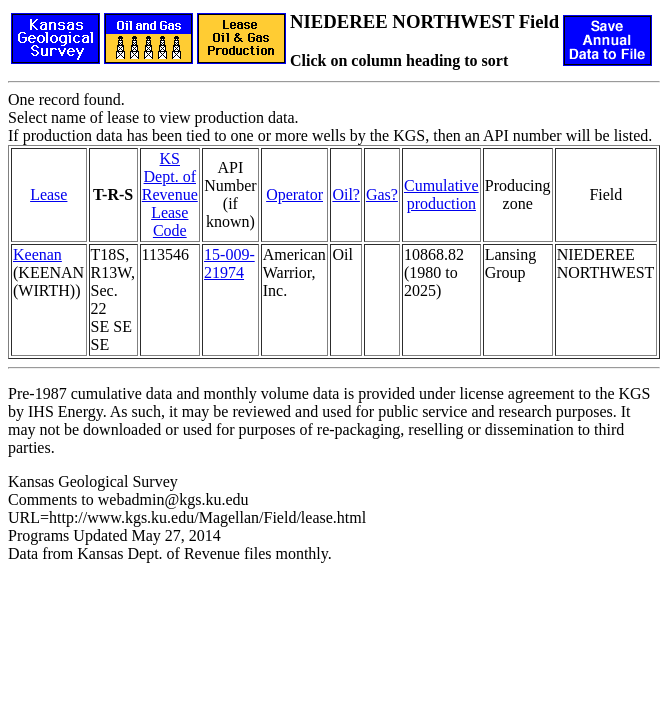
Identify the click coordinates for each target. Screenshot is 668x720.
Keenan (37, 254)
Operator (294, 194)
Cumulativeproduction (441, 194)
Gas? (382, 194)
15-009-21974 (229, 263)
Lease (48, 194)
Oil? (346, 194)
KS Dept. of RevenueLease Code (170, 194)
